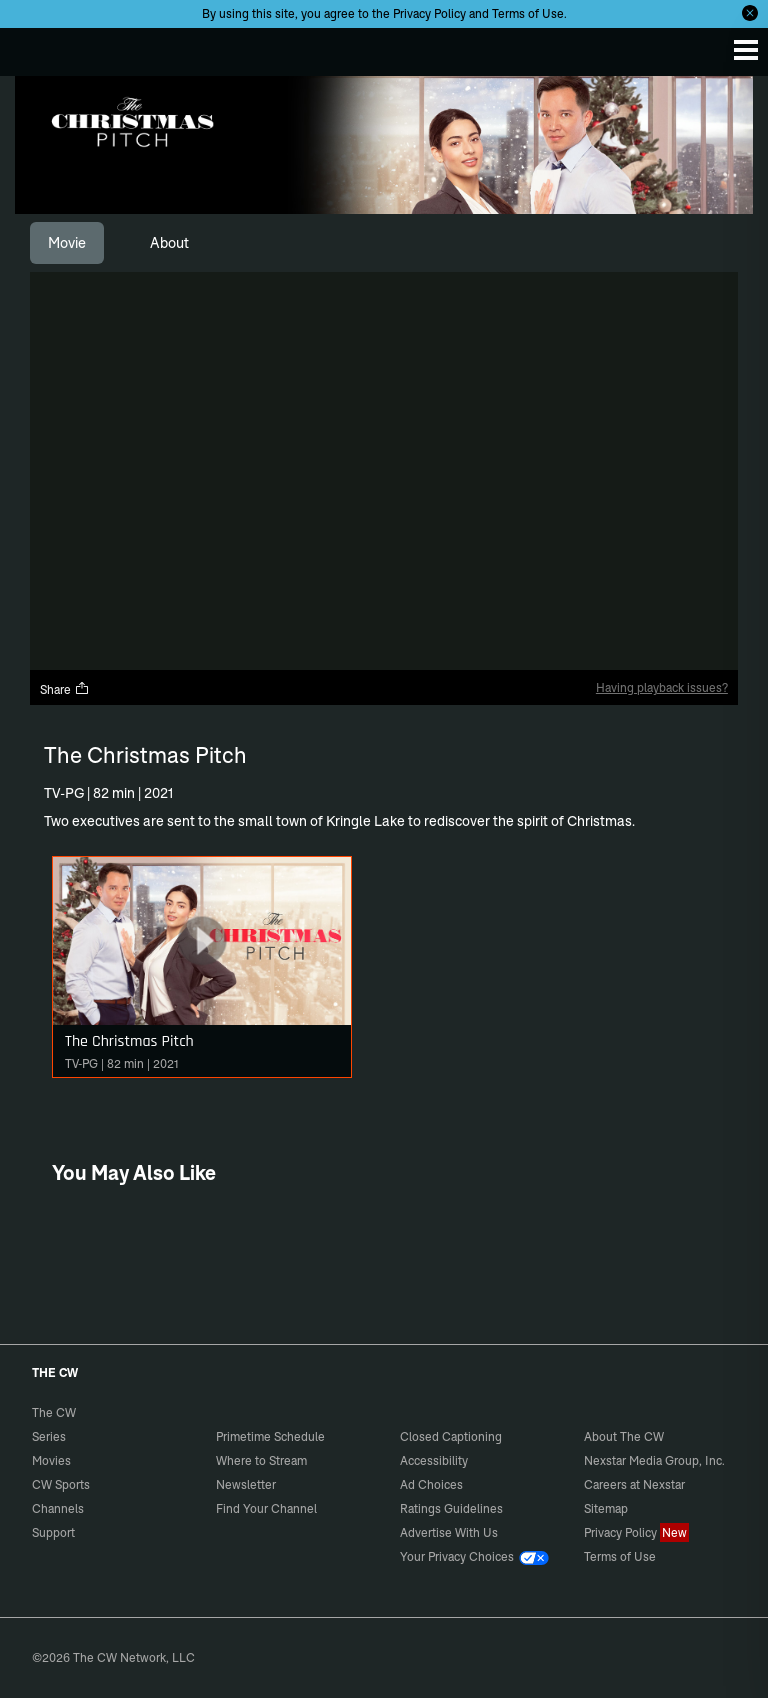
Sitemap (606, 1508)
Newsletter (246, 1484)
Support (53, 1532)
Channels (58, 1508)
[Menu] (746, 50)
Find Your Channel (266, 1508)
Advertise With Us (449, 1532)
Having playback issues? (662, 687)
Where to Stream (261, 1460)
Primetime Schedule (270, 1436)
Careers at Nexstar (634, 1484)
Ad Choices (431, 1484)
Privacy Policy (429, 13)
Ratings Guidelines (451, 1508)
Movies (51, 1460)
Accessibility (434, 1460)
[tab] (67, 243)
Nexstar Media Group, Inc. (654, 1460)
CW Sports (61, 1484)
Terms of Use (528, 13)
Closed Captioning (451, 1436)
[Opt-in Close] (750, 13)
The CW (35, 47)
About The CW (624, 1436)
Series (49, 1436)
